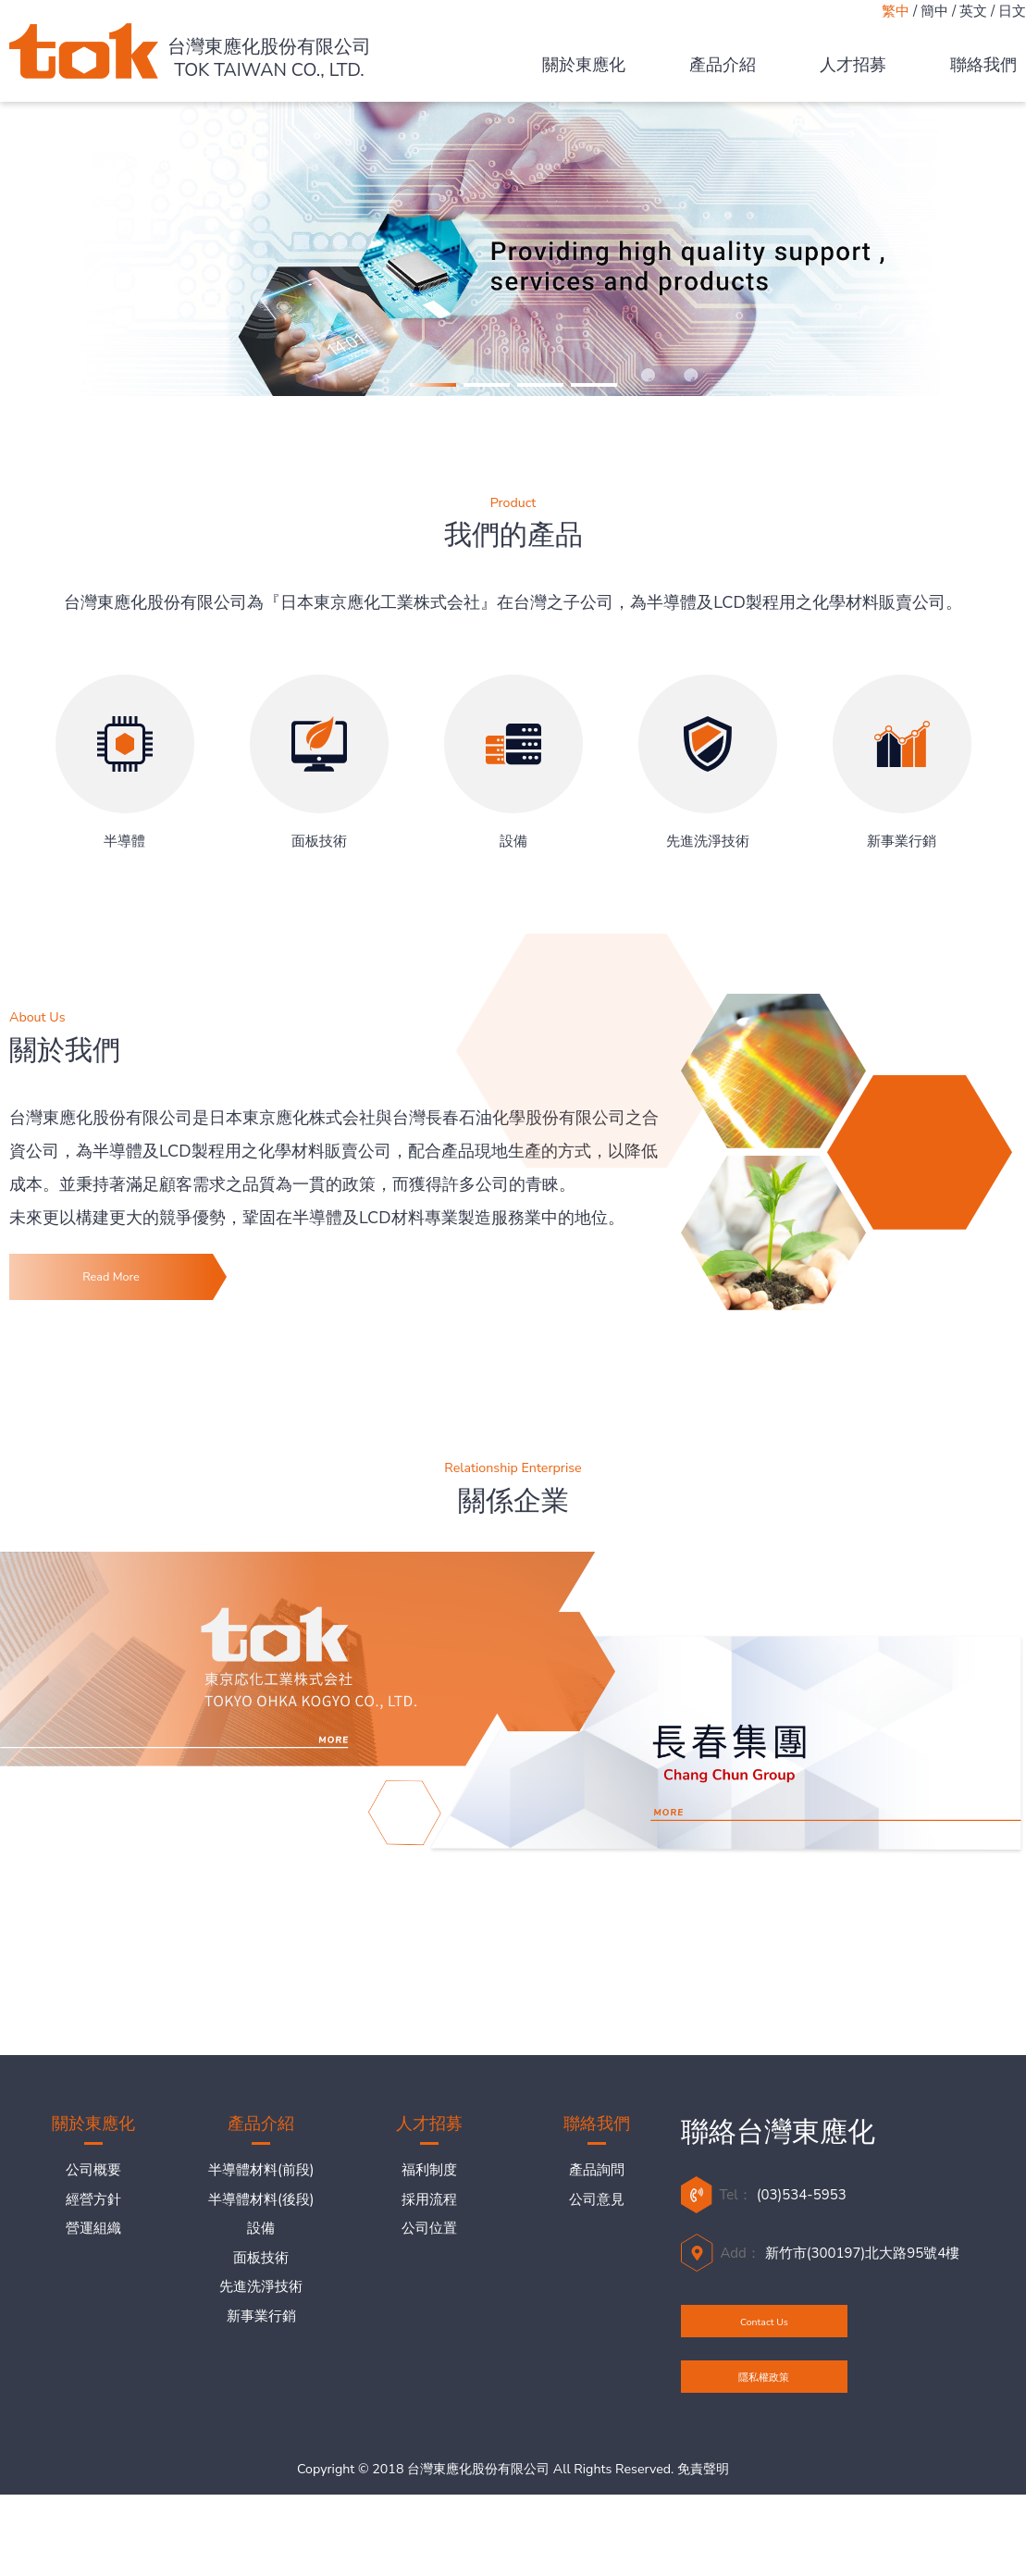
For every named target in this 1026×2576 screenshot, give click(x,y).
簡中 (934, 11)
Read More (110, 1285)
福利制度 (429, 2186)
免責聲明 (703, 2551)
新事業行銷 (261, 2331)
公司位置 (429, 2244)
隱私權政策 (763, 2443)
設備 (261, 2244)
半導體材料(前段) (261, 2186)
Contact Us (764, 2355)
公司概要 (93, 2186)
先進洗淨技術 (261, 2303)
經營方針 (93, 2215)
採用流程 (429, 2215)
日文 (1012, 11)
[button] (433, 385)
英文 (973, 11)
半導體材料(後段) (261, 2215)
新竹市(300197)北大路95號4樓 (862, 2269)
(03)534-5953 (802, 2211)
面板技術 (261, 2273)
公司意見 (596, 2215)
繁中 (895, 11)
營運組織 (93, 2244)
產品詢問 (596, 2186)
